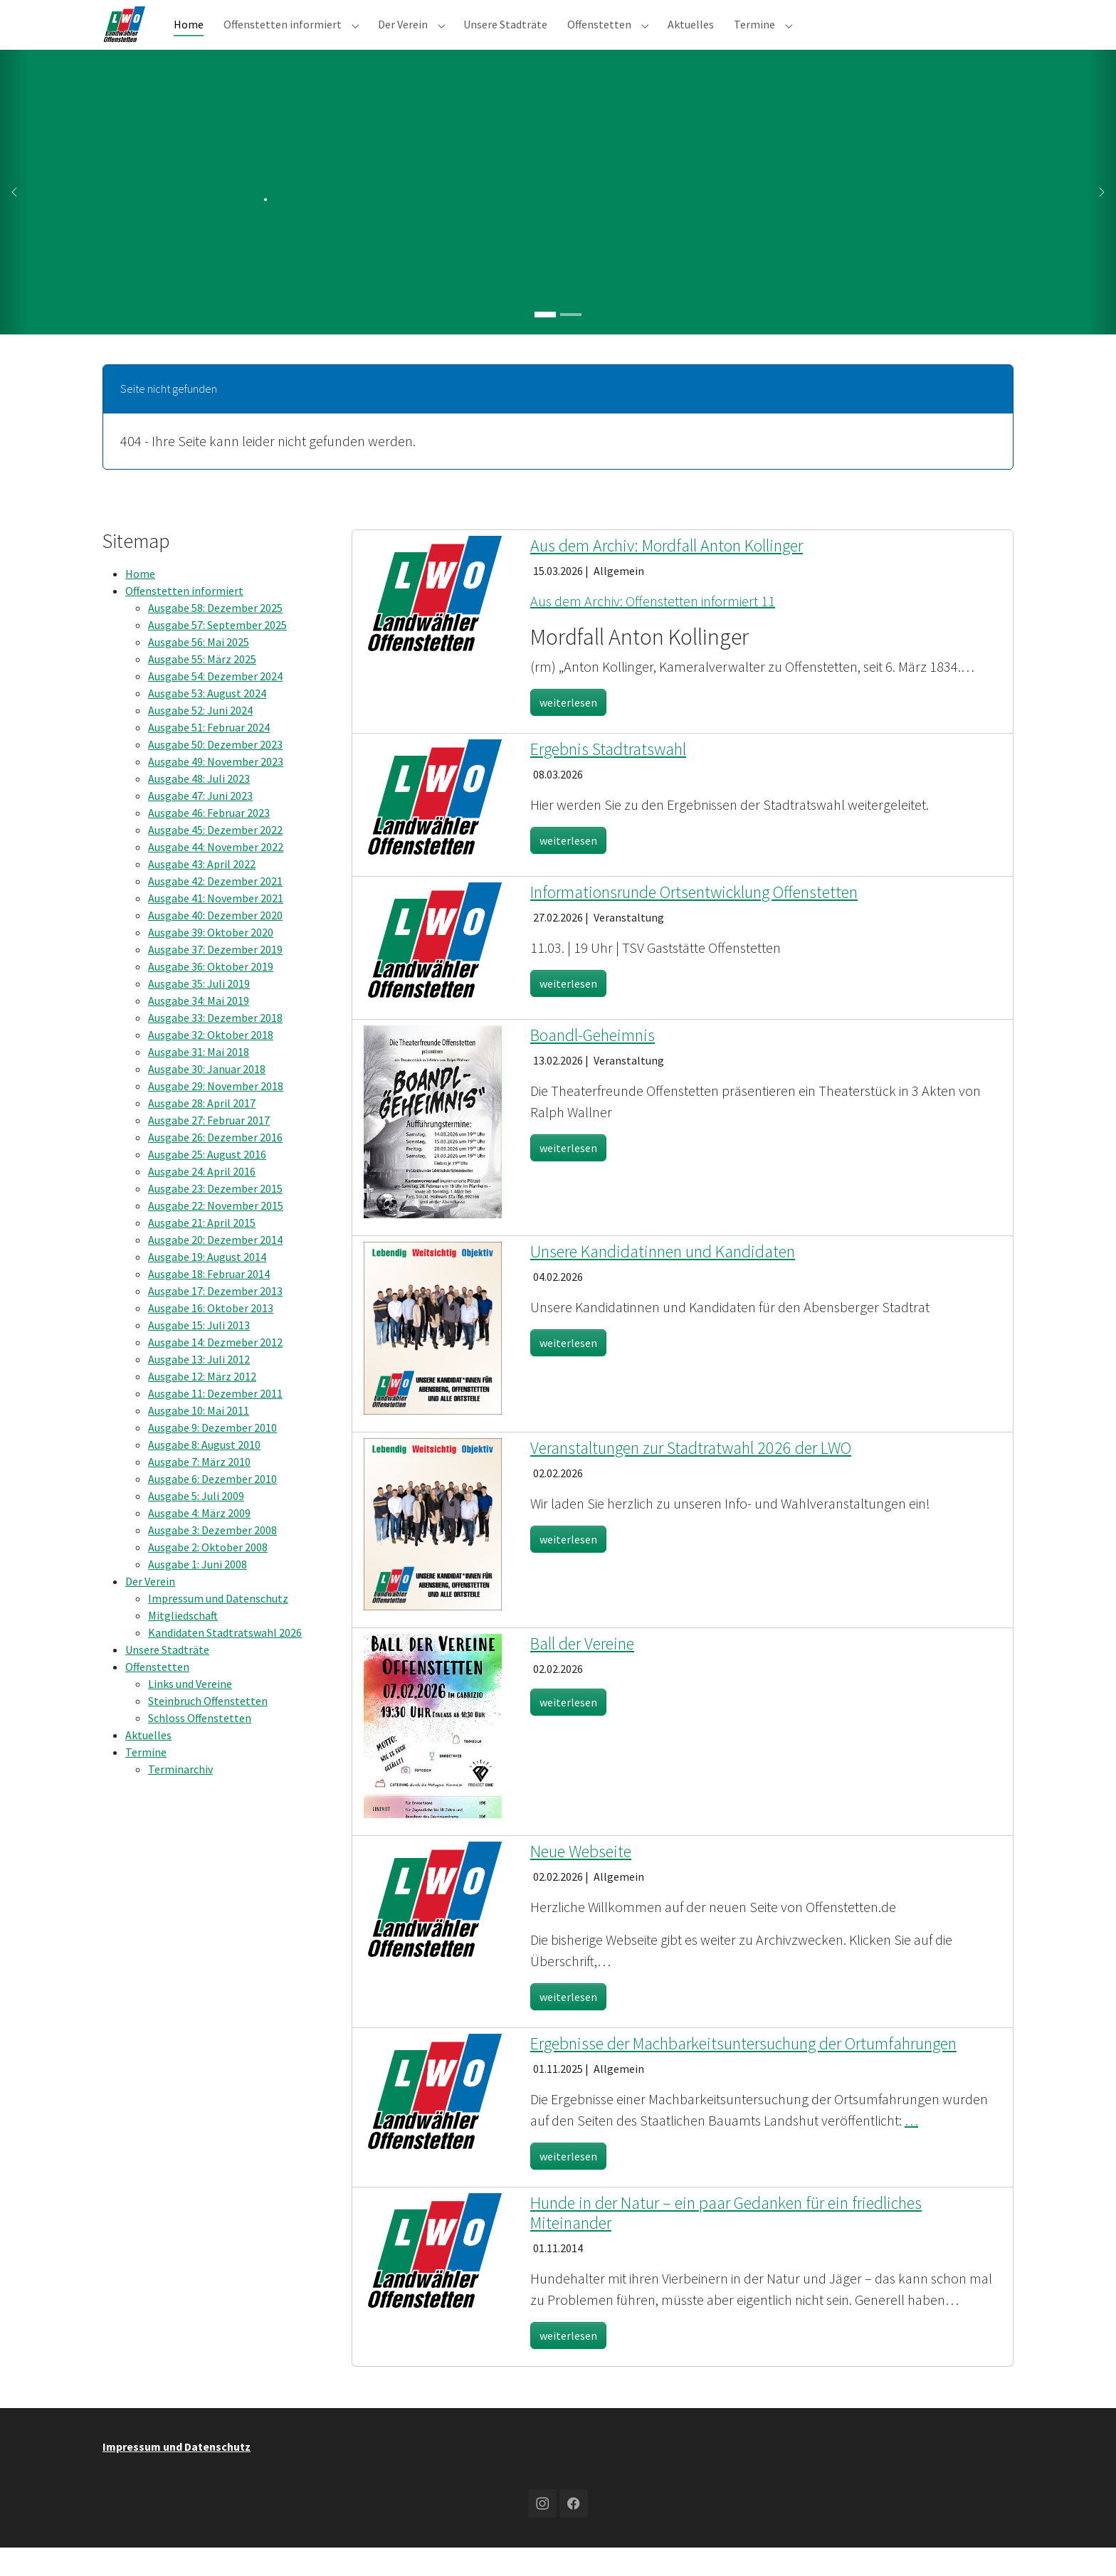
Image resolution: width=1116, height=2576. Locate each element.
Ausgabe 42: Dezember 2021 (215, 909)
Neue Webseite (580, 1880)
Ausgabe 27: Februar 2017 (209, 1148)
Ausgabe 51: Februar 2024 (209, 756)
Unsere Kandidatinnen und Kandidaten (662, 1280)
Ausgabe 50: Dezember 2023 (215, 773)
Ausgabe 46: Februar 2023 (209, 841)
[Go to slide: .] (545, 343)
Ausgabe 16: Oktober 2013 (210, 1336)
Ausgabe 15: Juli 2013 (199, 1353)
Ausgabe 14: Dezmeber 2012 (215, 1370)
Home (140, 602)
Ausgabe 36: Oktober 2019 (210, 995)
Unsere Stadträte (167, 1678)
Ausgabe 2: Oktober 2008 (208, 1575)
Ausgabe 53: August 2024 (207, 721)
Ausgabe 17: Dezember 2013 (215, 1319)
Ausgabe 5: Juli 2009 (196, 1524)
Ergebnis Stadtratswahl (608, 777)
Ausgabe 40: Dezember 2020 (215, 943)
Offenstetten (157, 1695)
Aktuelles (148, 1763)
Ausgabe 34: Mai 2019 (198, 1029)
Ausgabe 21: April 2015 (202, 1251)
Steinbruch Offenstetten (208, 1729)
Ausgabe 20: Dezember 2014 (215, 1268)
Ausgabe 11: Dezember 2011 (215, 1422)
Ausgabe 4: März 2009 (199, 1541)
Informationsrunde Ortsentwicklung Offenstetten (694, 920)
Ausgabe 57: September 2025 (217, 653)
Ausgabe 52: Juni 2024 (200, 739)
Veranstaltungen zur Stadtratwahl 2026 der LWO (690, 1476)
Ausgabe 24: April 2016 (202, 1200)
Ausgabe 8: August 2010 (204, 1473)
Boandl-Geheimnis (592, 1063)
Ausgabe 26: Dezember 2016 (215, 1165)
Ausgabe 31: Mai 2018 (198, 1080)
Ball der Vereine (582, 1672)
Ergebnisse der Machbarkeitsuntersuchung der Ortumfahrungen (743, 2072)
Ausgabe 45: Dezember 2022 (215, 858)
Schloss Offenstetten (199, 1746)
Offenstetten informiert (184, 619)
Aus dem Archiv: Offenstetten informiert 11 (652, 629)
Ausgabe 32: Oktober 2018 (210, 1063)
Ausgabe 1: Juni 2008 (197, 1592)
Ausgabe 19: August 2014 (207, 1285)
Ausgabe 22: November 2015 (215, 1234)
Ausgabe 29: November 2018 (215, 1114)
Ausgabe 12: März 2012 (202, 1405)
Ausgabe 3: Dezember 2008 (212, 1558)
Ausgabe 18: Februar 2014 (209, 1302)
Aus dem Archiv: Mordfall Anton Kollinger (666, 574)
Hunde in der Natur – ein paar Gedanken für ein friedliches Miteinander (726, 2241)
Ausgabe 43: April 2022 (202, 892)
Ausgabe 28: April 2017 (202, 1131)
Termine (146, 1780)
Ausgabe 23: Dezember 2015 (215, 1217)
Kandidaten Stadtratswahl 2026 (225, 1661)
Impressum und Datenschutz (218, 1627)
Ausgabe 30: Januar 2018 (206, 1097)
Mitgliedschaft (183, 1644)
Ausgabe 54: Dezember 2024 (215, 704)
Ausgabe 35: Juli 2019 (199, 1012)
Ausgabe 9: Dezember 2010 (212, 1456)
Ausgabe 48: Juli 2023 (199, 807)
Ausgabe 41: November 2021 (215, 926)
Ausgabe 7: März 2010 (199, 1490)
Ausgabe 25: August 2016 (207, 1183)
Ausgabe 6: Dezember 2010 (212, 1507)
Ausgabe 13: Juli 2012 (199, 1388)
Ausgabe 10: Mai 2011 (198, 1439)
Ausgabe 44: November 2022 (215, 875)
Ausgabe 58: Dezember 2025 (215, 636)
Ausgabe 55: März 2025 (202, 687)
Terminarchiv (180, 1797)
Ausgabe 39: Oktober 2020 (210, 961)
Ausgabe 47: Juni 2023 (200, 824)
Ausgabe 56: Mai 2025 (198, 670)
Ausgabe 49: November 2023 (215, 790)
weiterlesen (568, 731)
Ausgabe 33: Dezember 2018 (215, 1046)
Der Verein (150, 1610)
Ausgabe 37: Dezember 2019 (215, 978)
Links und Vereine (190, 1712)
